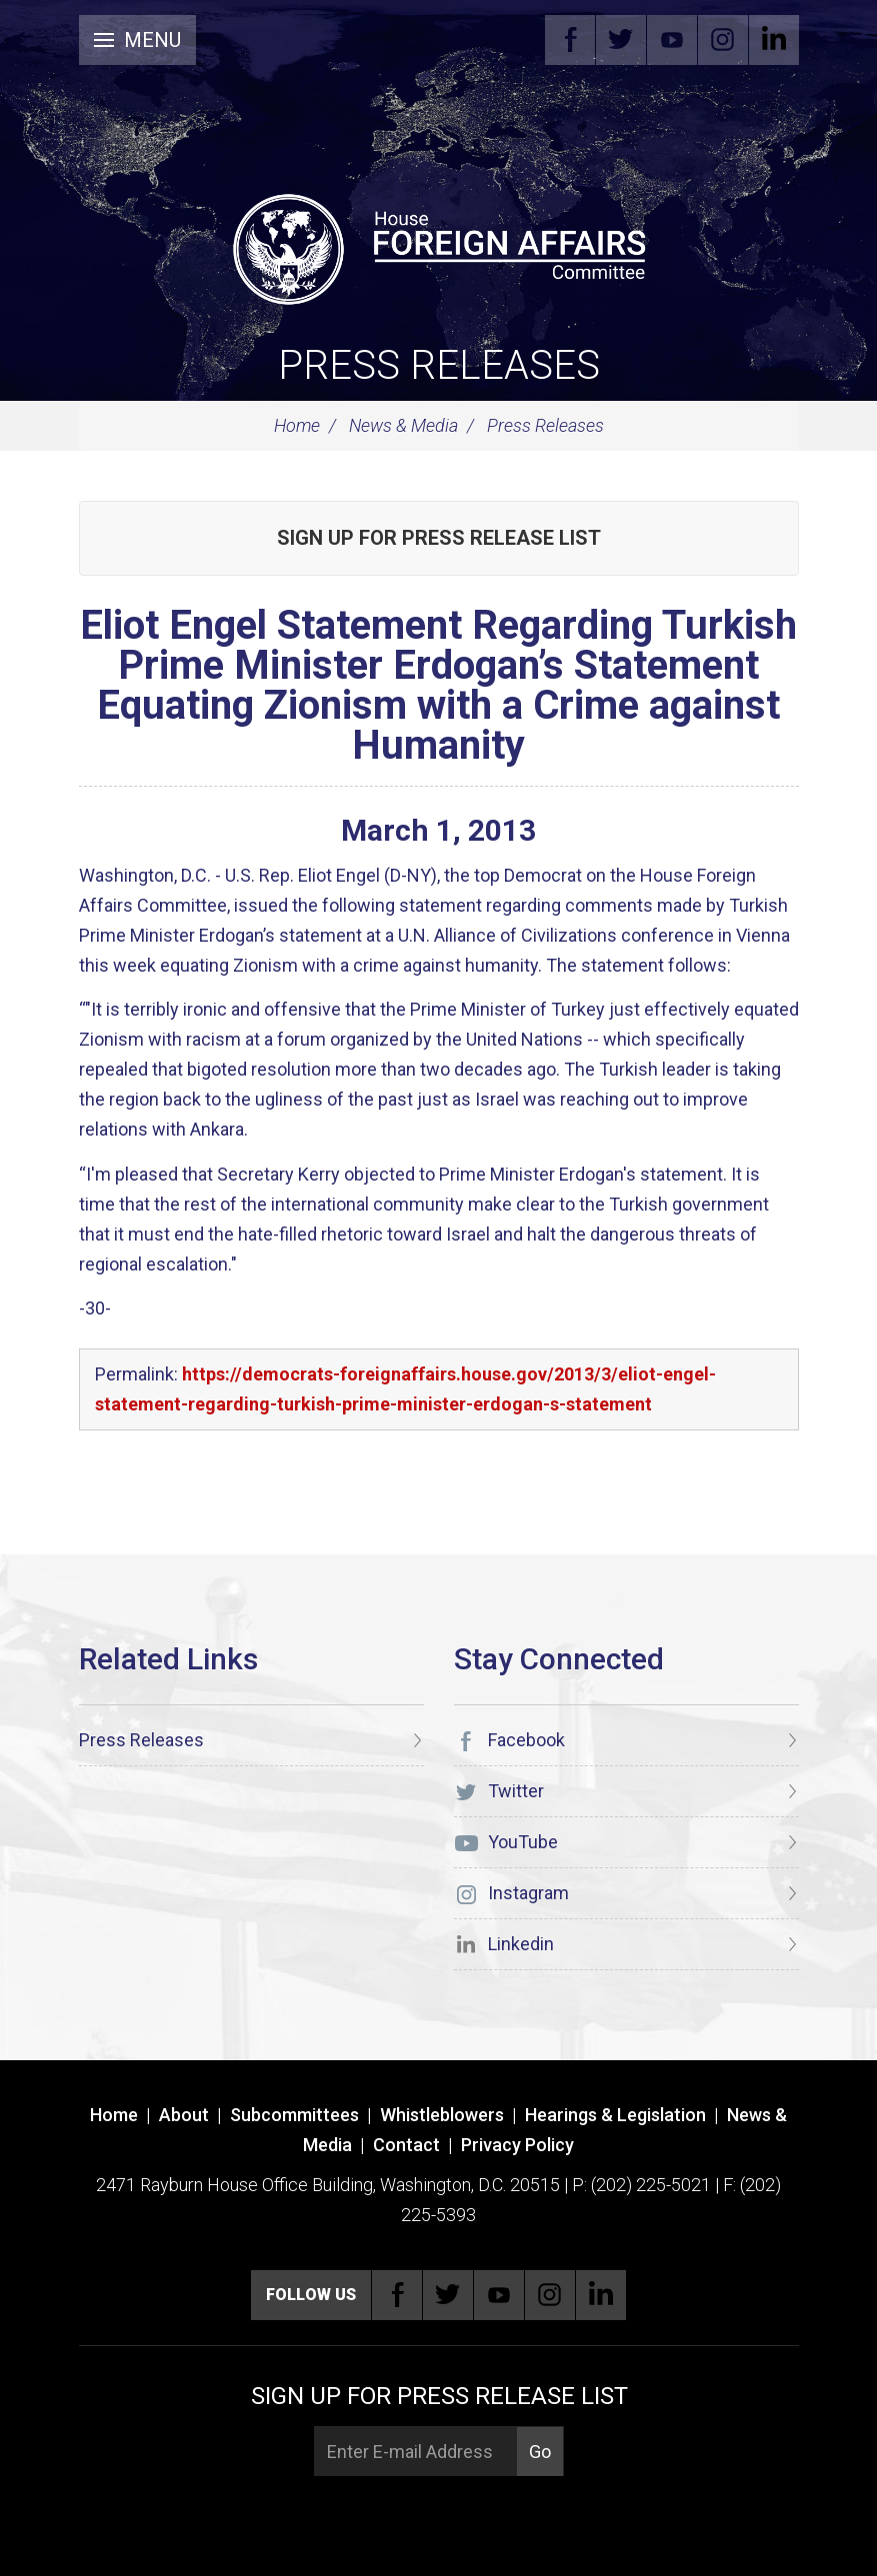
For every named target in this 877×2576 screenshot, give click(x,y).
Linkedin (774, 40)
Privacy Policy (517, 2144)
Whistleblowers (442, 2114)
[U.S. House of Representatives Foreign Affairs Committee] (439, 246)
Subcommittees (294, 2114)
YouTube (672, 40)
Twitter (621, 40)
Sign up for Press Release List (439, 538)
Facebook (570, 40)
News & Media (403, 425)
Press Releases (439, 365)
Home (297, 425)
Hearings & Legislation (615, 2114)
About (184, 2114)
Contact (406, 2144)
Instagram (723, 40)
